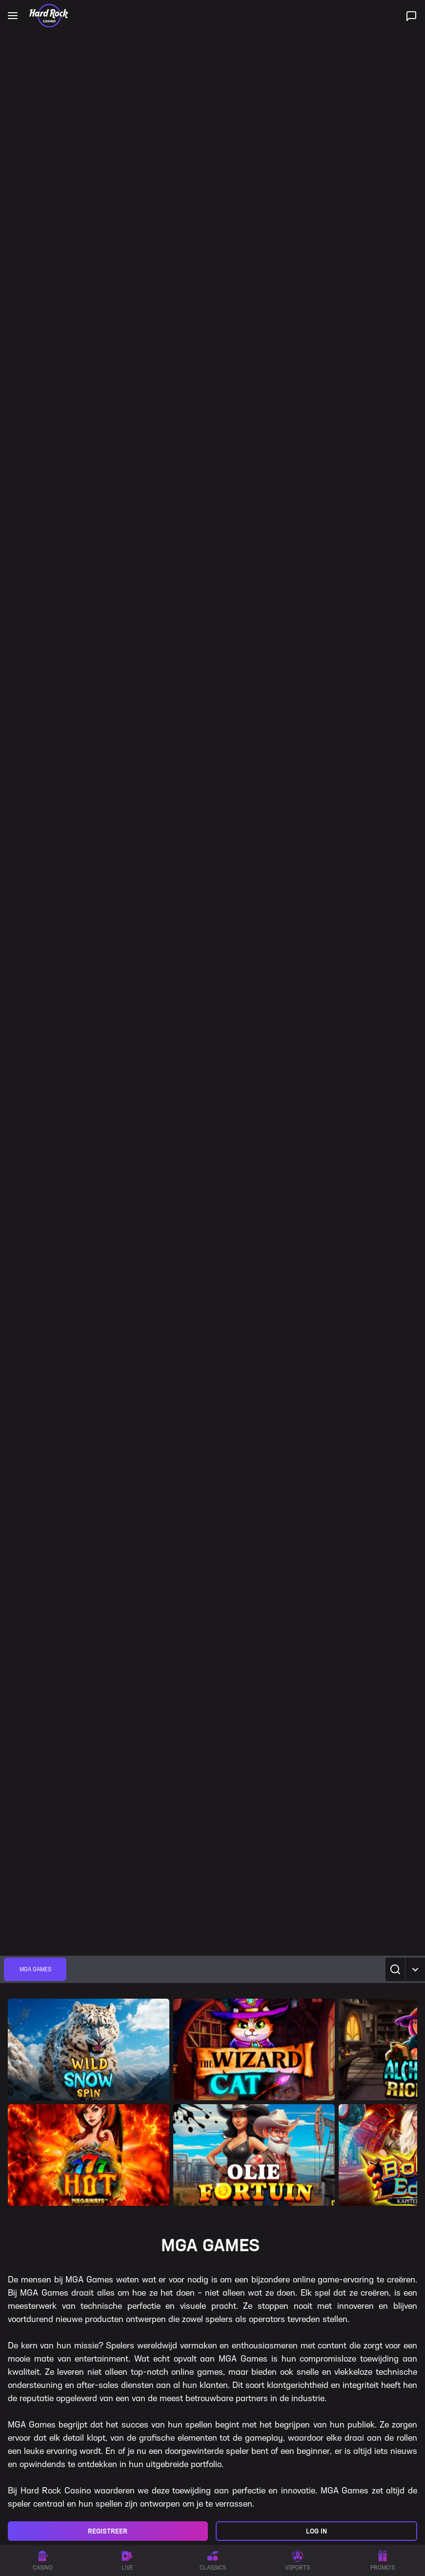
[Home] (48, 15)
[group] (35, 1969)
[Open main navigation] (13, 16)
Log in (316, 2531)
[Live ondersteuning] (411, 15)
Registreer (107, 2531)
